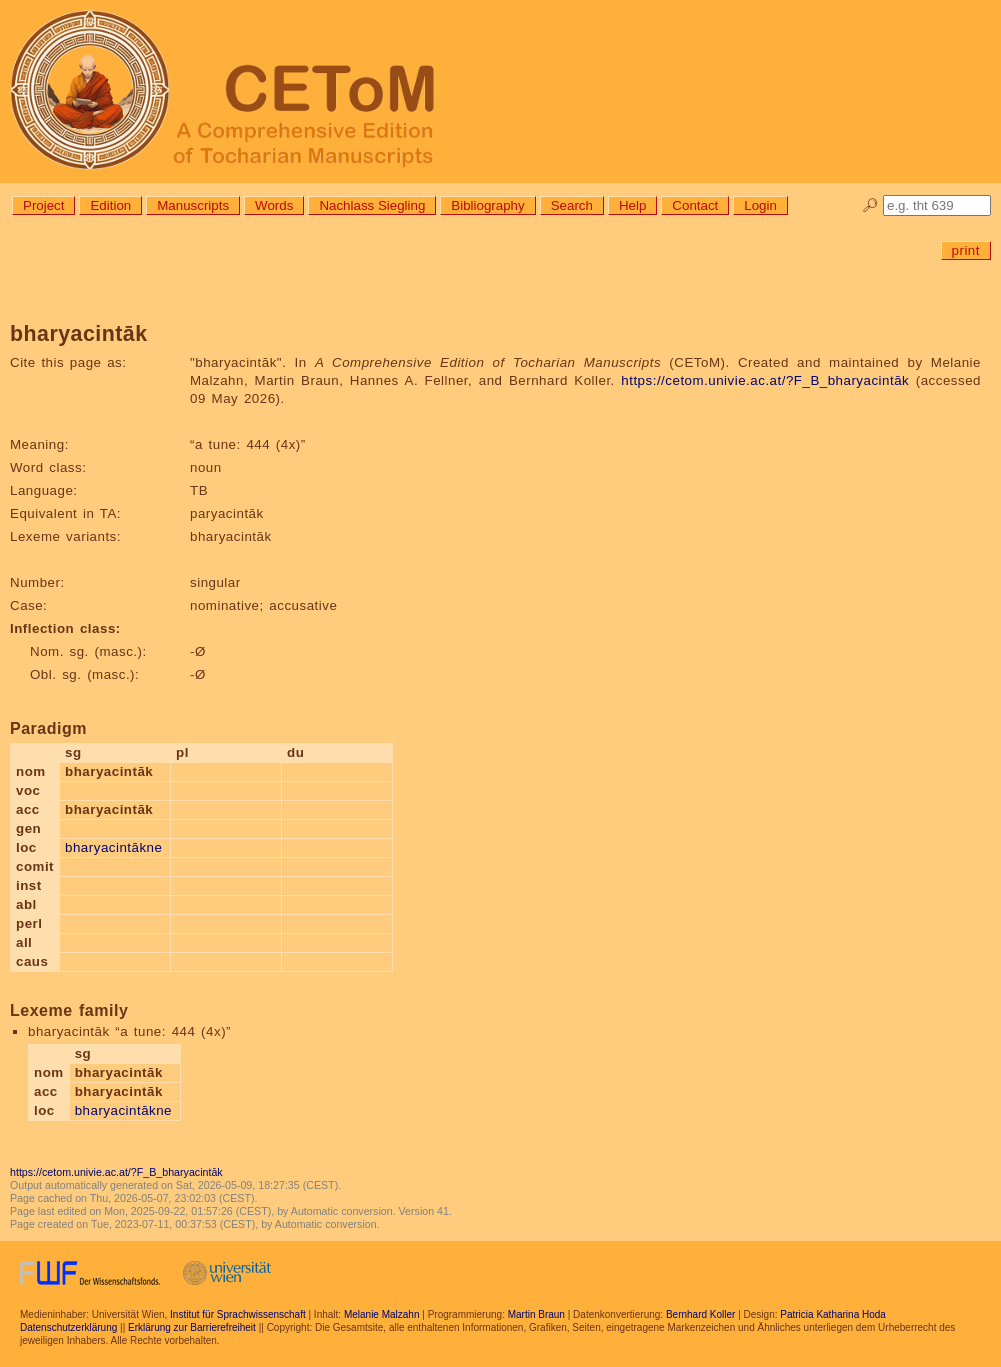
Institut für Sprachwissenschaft (238, 1314)
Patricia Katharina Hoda (833, 1314)
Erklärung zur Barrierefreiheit (192, 1327)
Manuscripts (193, 205)
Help (632, 205)
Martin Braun (536, 1314)
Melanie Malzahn (382, 1314)
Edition (110, 205)
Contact (695, 205)
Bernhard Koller (700, 1314)
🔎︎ (870, 205)
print (966, 250)
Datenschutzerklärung (68, 1327)
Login (760, 205)
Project (43, 205)
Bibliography (487, 205)
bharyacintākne (113, 847)
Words (274, 205)
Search (572, 205)
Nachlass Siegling (372, 205)
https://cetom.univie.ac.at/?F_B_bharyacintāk (765, 380)
